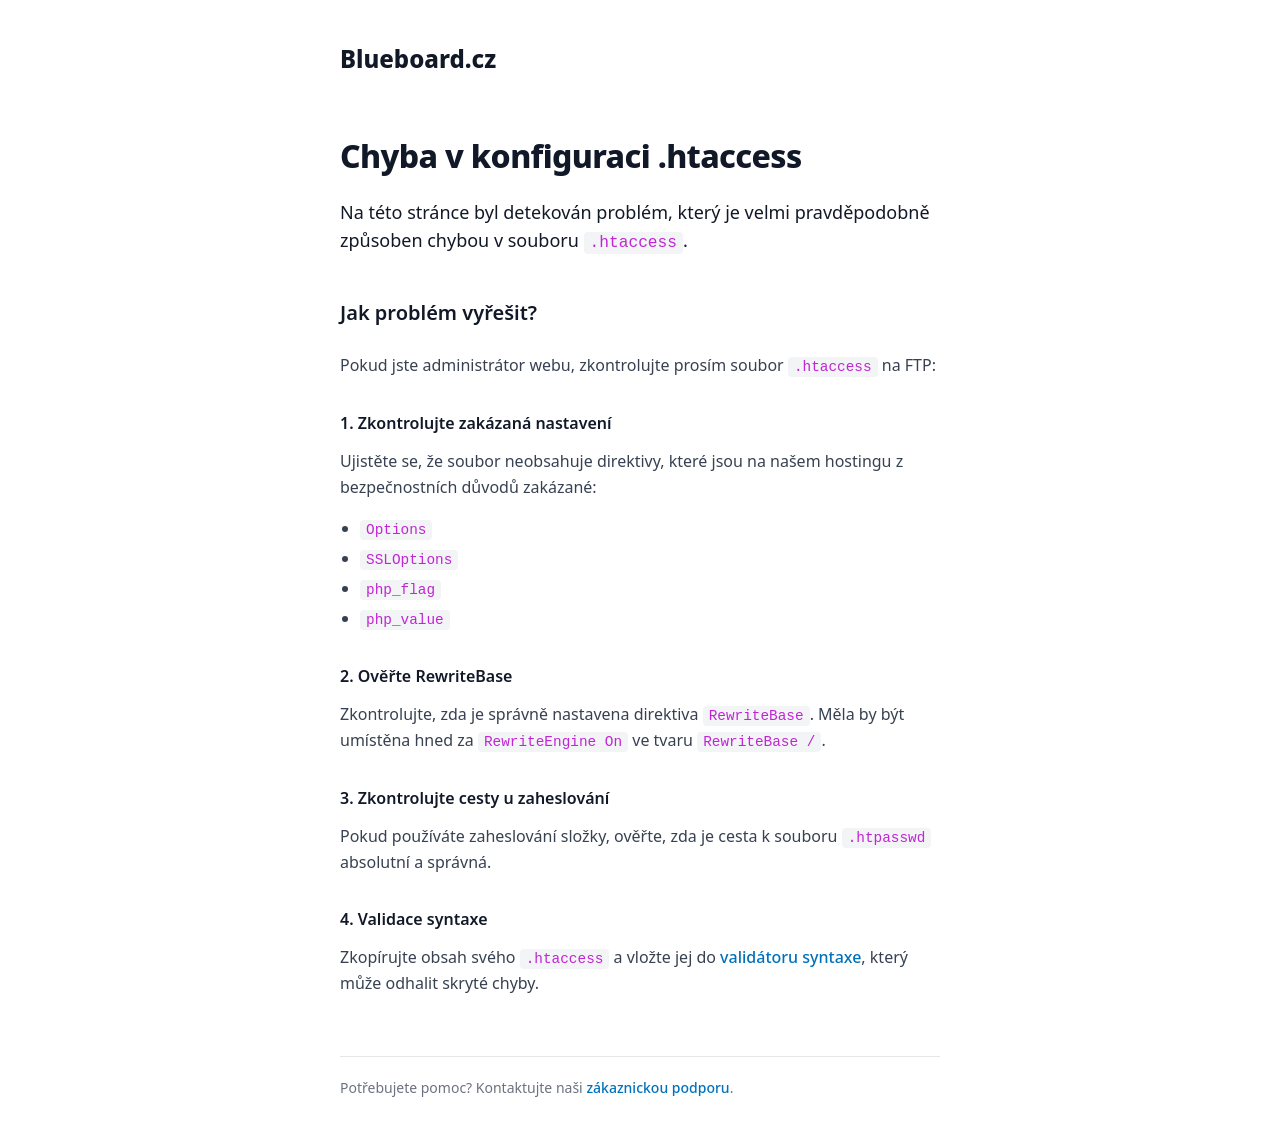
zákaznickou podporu (657, 1081)
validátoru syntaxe (790, 951)
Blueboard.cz (418, 58)
